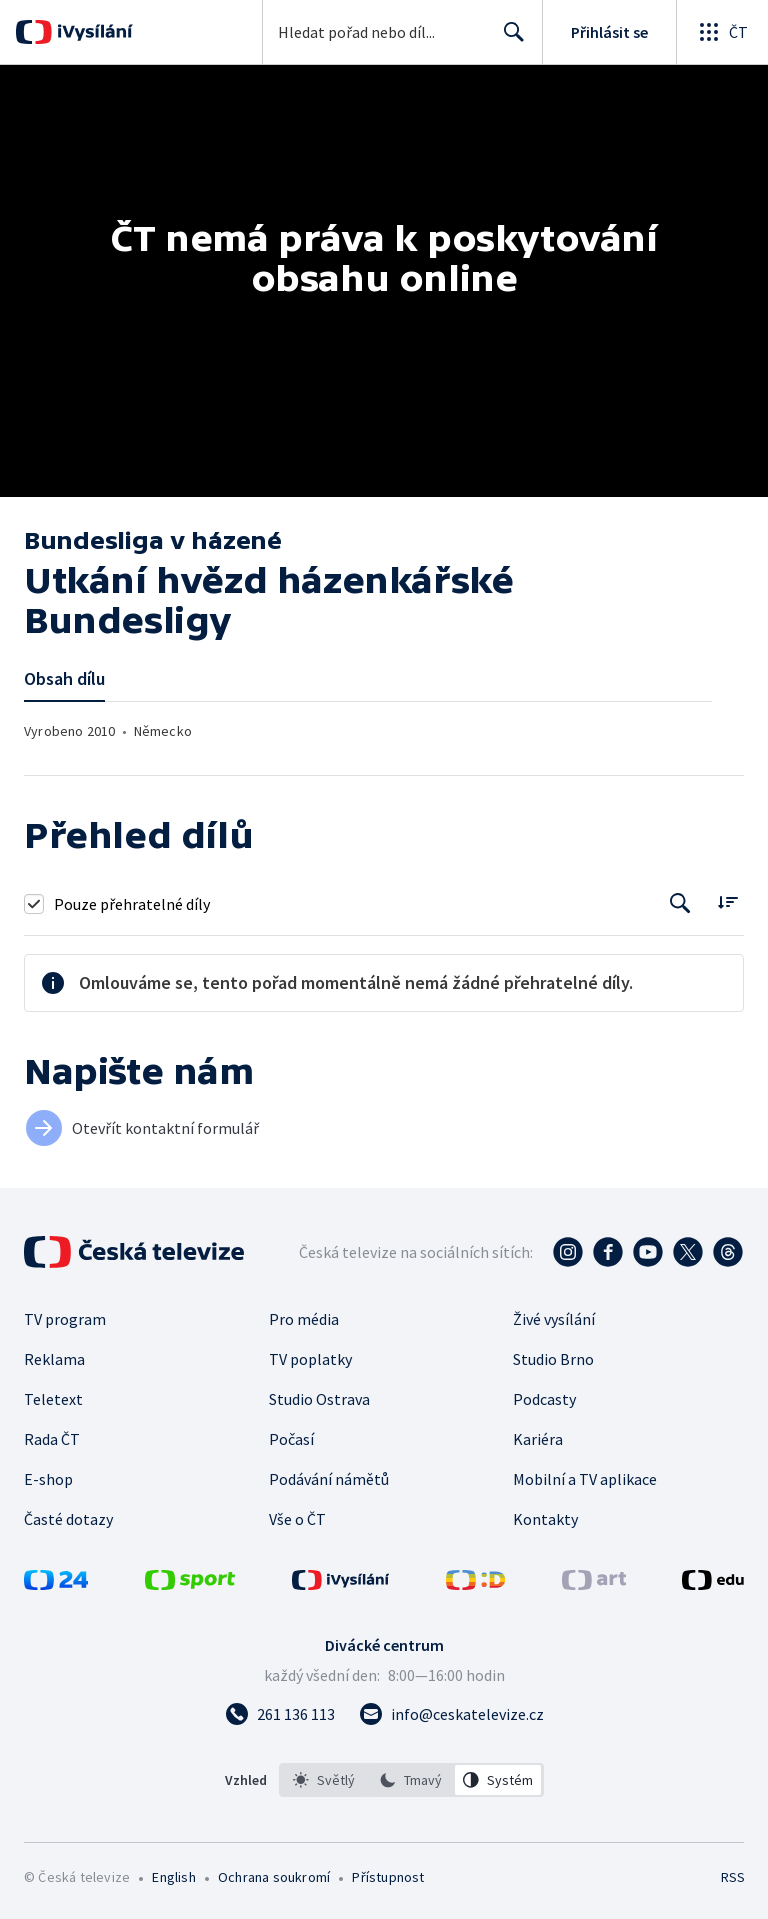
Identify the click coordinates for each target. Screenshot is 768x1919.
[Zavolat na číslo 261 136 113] (280, 1714)
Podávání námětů (329, 1479)
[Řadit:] (727, 901)
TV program (65, 1319)
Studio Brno (553, 1359)
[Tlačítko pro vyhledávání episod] (680, 903)
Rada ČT (52, 1439)
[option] (324, 1780)
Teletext (53, 1399)
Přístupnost (388, 1877)
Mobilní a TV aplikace (585, 1479)
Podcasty (544, 1399)
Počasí (291, 1439)
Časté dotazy (68, 1519)
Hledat (508, 40)
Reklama (54, 1359)
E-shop (48, 1479)
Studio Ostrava (319, 1399)
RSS (732, 1877)
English (173, 1877)
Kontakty (545, 1519)
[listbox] (411, 1780)
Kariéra (538, 1439)
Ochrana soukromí (274, 1877)
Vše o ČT (297, 1519)
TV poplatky (310, 1359)
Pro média (304, 1319)
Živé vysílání (554, 1319)
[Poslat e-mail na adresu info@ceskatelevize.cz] (451, 1714)
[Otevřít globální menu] (722, 32)
